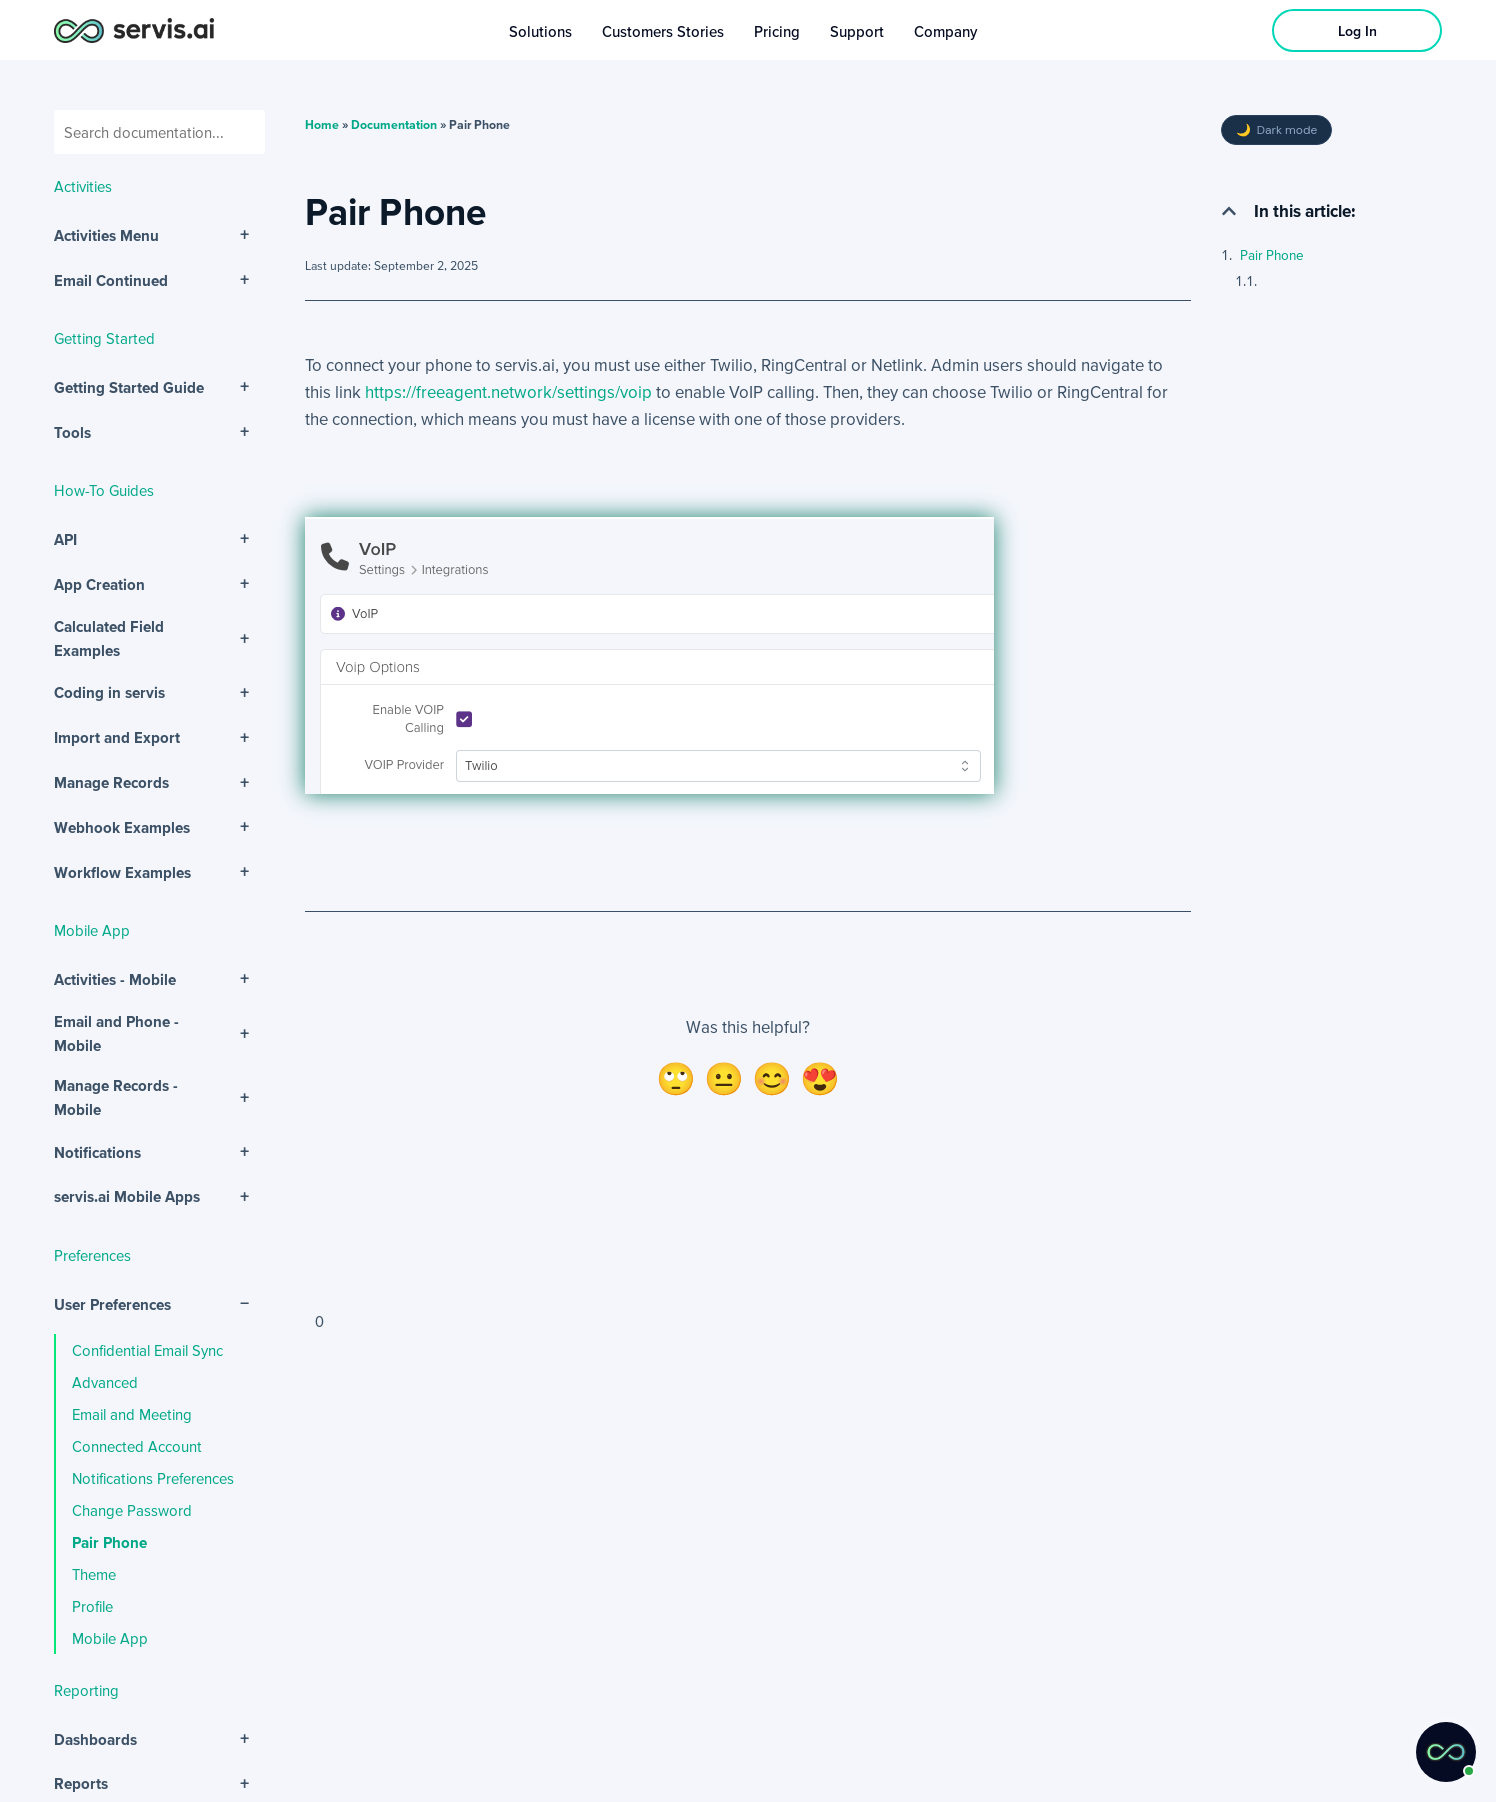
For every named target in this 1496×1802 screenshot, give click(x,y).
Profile (92, 1606)
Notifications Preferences (153, 1478)
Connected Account (137, 1446)
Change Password (132, 1510)
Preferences (92, 1255)
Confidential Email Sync (147, 1350)
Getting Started (104, 338)
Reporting (86, 1690)
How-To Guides (104, 490)
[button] (1229, 211)
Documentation (394, 124)
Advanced (105, 1382)
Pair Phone (109, 1542)
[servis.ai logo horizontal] (134, 30)
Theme (94, 1574)
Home (322, 124)
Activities (83, 186)
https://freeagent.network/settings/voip (508, 391)
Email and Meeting (132, 1414)
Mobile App (92, 930)
